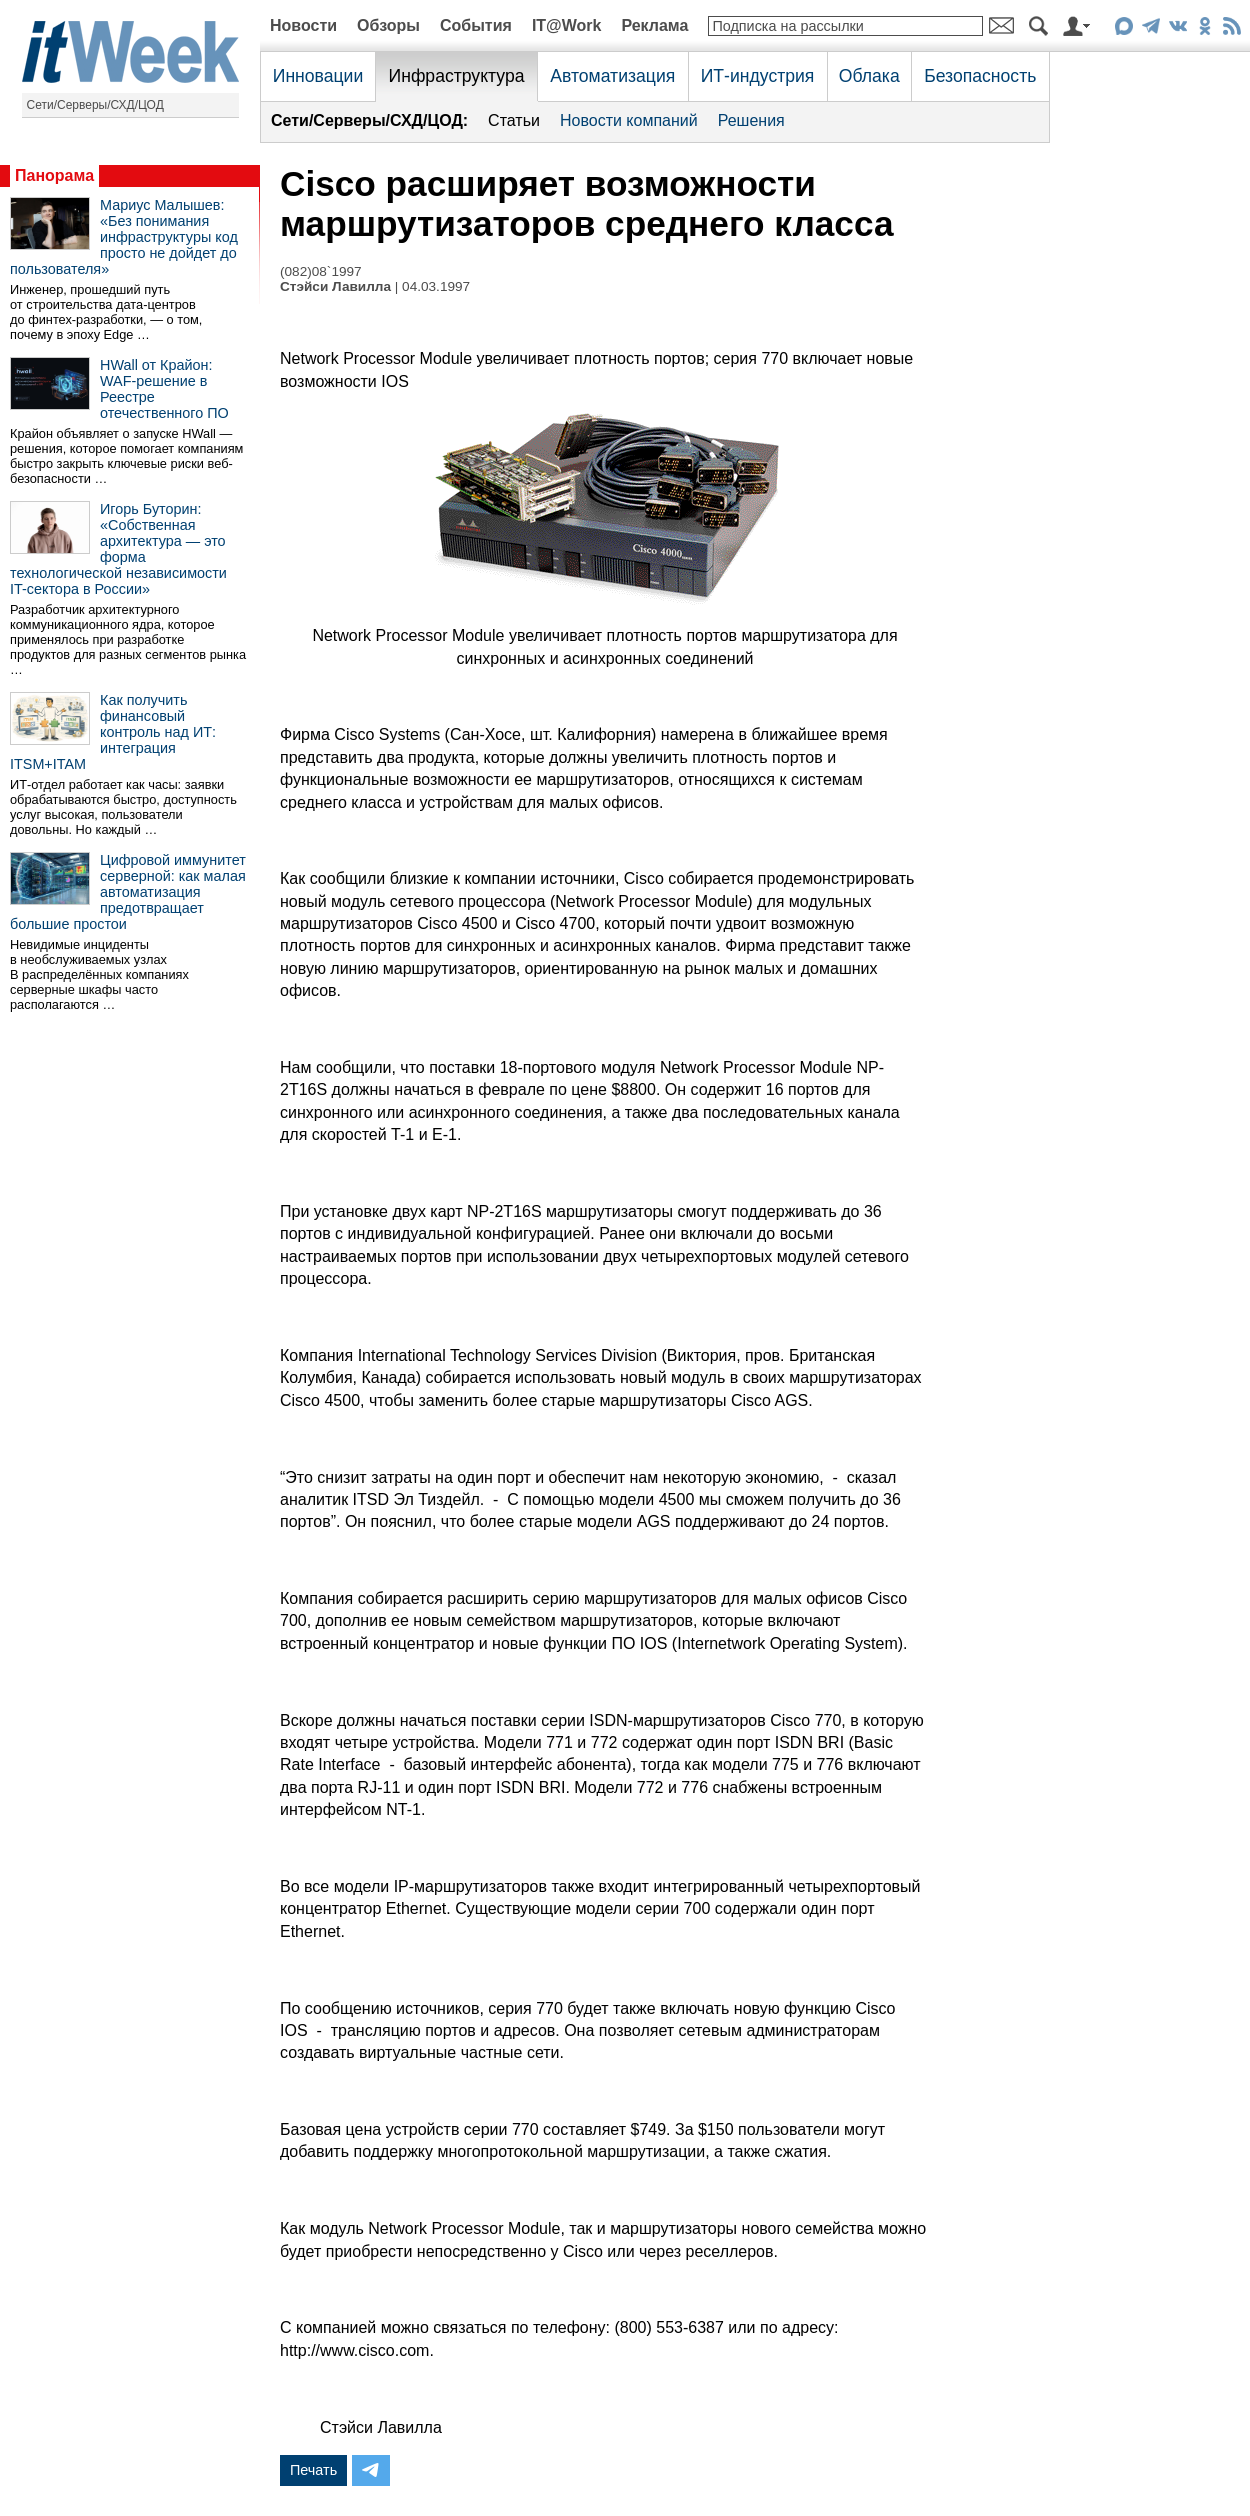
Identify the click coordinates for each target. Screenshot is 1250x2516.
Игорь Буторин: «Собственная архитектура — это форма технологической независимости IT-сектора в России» (118, 549)
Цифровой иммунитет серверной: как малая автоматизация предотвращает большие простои (128, 892)
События (476, 25)
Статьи (514, 120)
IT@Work (567, 25)
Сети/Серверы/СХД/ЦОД (95, 105)
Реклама (654, 25)
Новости (303, 25)
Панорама (54, 175)
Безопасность (980, 76)
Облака (869, 76)
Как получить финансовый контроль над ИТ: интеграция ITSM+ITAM (113, 732)
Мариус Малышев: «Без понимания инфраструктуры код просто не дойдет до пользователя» (124, 237)
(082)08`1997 (321, 271)
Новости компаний (629, 120)
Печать (313, 2470)
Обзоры (388, 25)
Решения (751, 120)
